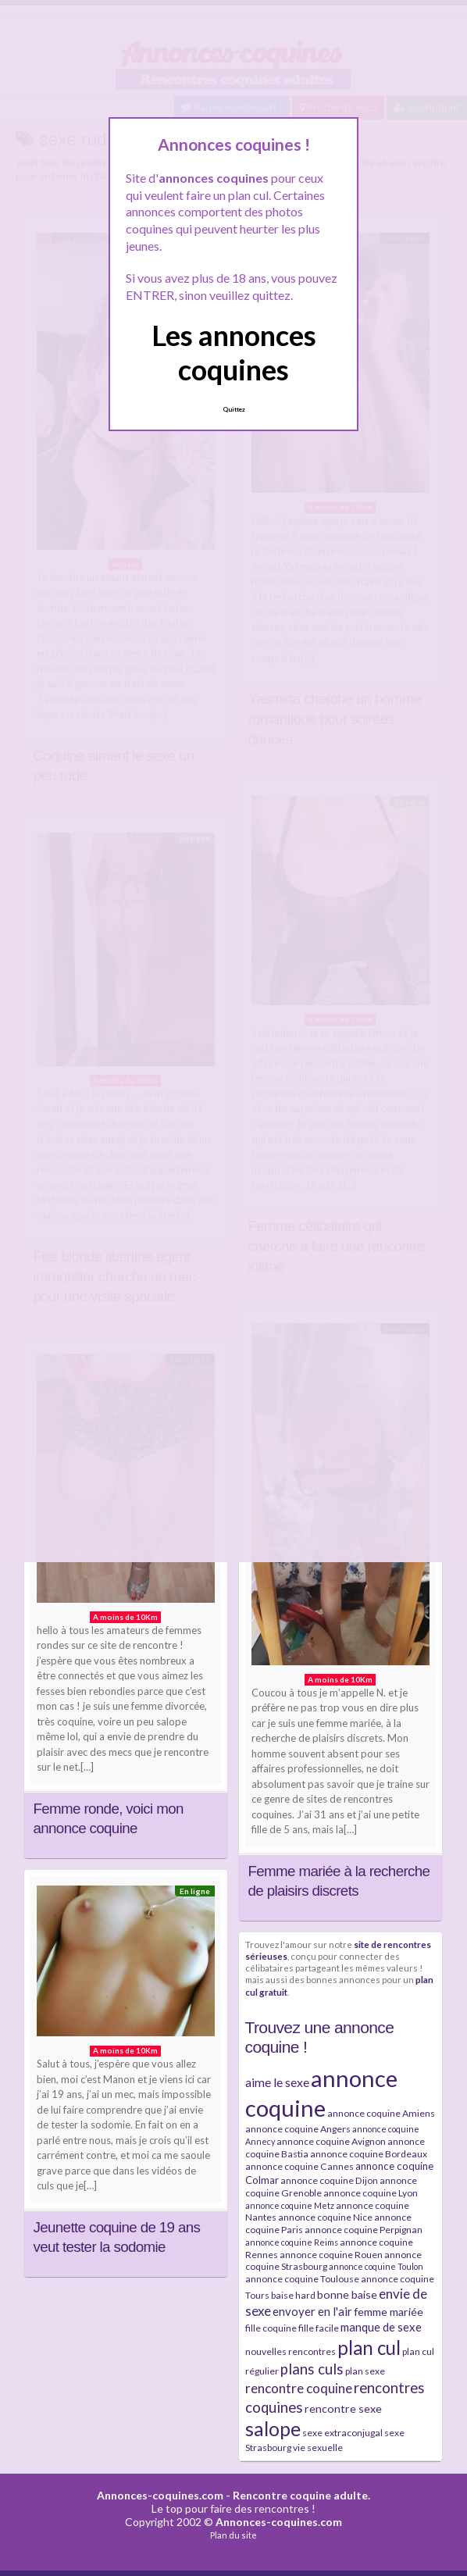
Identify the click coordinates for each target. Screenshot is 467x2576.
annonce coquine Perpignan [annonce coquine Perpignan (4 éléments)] (363, 2229)
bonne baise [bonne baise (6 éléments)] (347, 2294)
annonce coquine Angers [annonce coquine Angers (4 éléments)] (298, 2129)
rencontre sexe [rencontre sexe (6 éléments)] (343, 2408)
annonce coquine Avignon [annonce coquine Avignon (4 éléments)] (331, 2141)
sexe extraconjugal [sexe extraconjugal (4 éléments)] (342, 2433)
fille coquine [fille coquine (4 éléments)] (271, 2328)
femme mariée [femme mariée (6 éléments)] (388, 2311)
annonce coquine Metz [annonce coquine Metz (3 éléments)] (289, 2205)
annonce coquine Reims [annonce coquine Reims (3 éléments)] (291, 2242)
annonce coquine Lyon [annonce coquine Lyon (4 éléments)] (370, 2193)
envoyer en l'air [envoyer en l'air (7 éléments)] (312, 2311)
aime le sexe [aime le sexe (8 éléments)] (277, 2082)
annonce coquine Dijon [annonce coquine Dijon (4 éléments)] (329, 2180)
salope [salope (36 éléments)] (273, 2428)
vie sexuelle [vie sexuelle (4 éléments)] (318, 2447)
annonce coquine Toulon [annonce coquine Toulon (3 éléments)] (376, 2266)
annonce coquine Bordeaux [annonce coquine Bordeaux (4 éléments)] (368, 2154)
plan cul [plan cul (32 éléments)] (369, 2347)
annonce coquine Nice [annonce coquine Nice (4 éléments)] (325, 2217)
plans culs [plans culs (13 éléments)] (312, 2369)
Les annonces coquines (234, 352)
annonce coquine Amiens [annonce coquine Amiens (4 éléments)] (381, 2113)
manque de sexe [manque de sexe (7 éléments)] (381, 2327)
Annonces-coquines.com (160, 2495)
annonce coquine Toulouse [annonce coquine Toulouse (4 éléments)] (302, 2279)
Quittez (234, 409)
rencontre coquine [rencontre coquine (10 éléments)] (298, 2388)
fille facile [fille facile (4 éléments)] (318, 2328)
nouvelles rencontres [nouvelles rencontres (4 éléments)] (290, 2351)
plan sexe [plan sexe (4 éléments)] (365, 2371)
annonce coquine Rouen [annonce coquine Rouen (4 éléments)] (331, 2254)
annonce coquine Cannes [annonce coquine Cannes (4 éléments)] (299, 2166)
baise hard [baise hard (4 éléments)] (293, 2295)
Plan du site (233, 2535)
